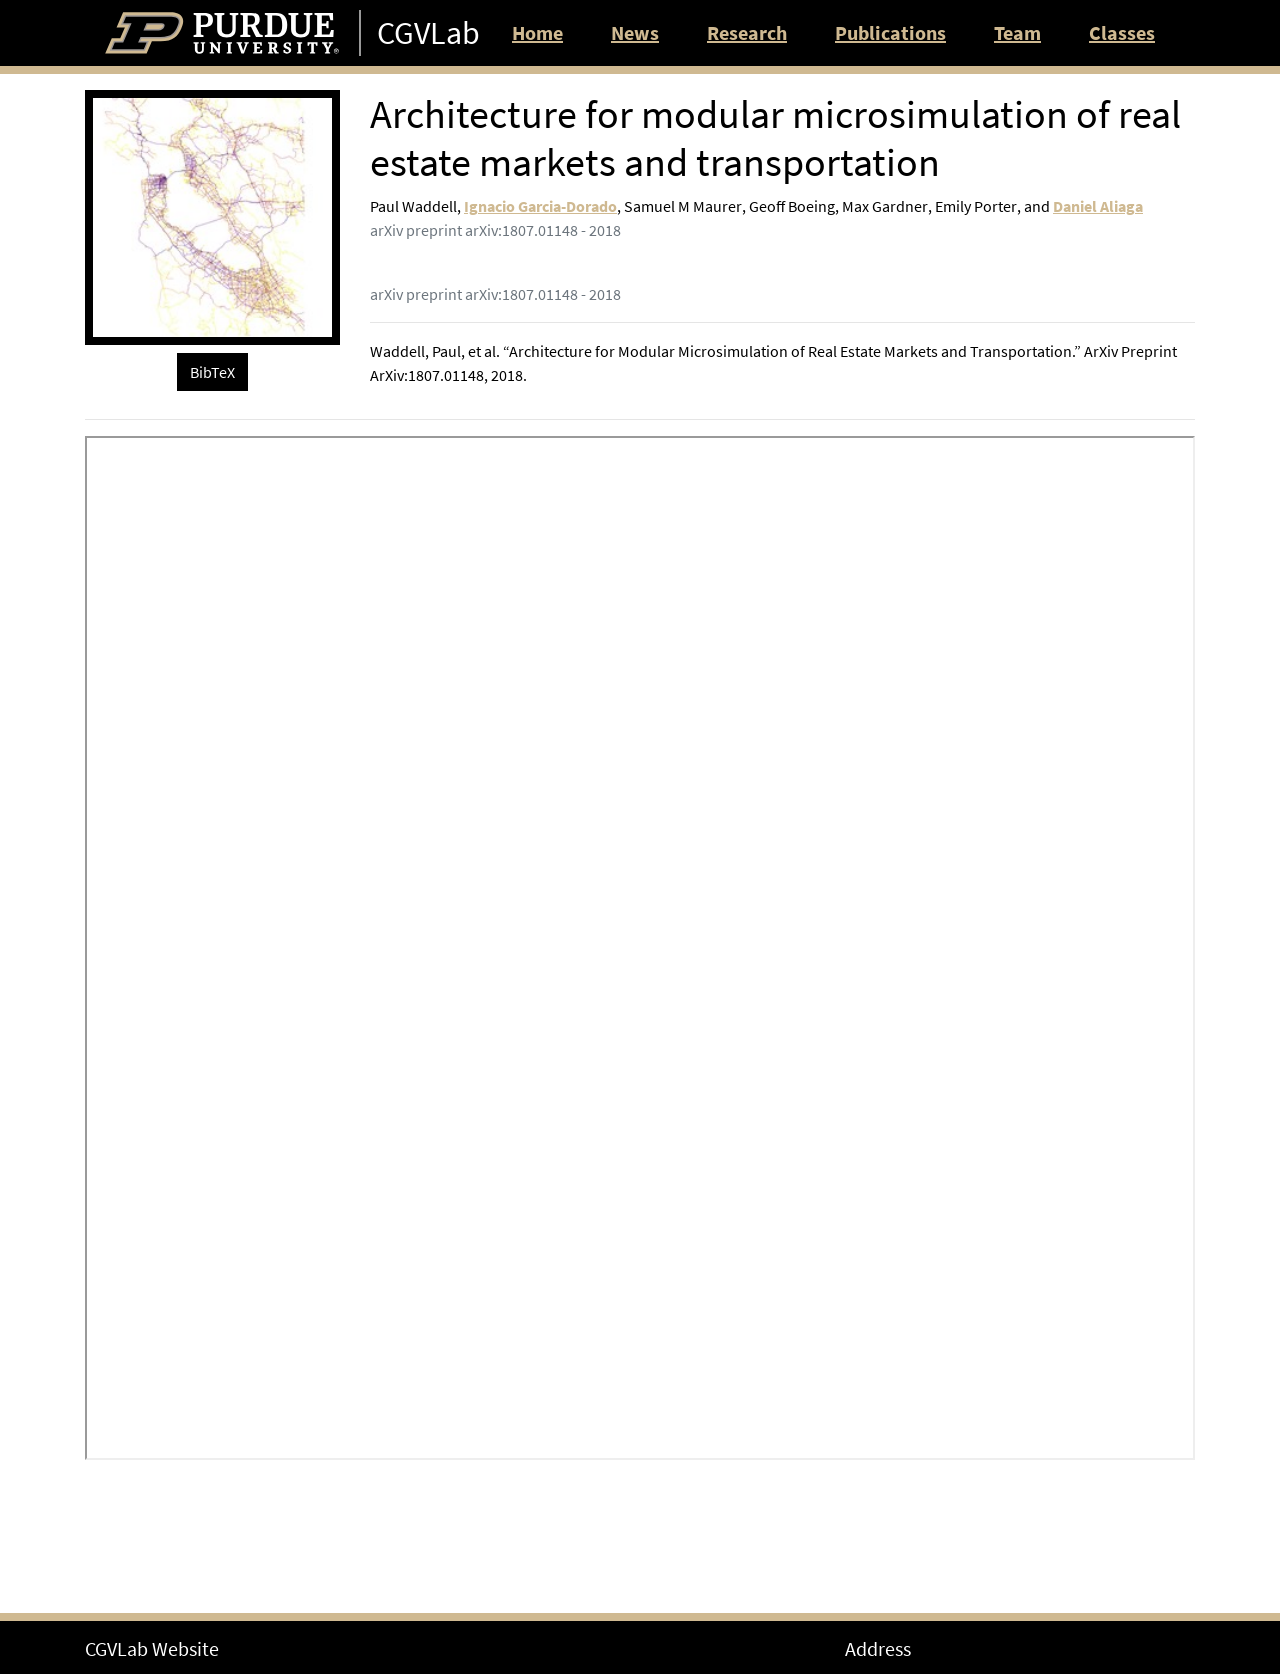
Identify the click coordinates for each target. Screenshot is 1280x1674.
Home (537, 32)
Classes (1122, 32)
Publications (890, 32)
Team (1017, 32)
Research (747, 32)
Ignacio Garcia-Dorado (540, 206)
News (635, 32)
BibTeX (212, 372)
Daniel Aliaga (1098, 206)
